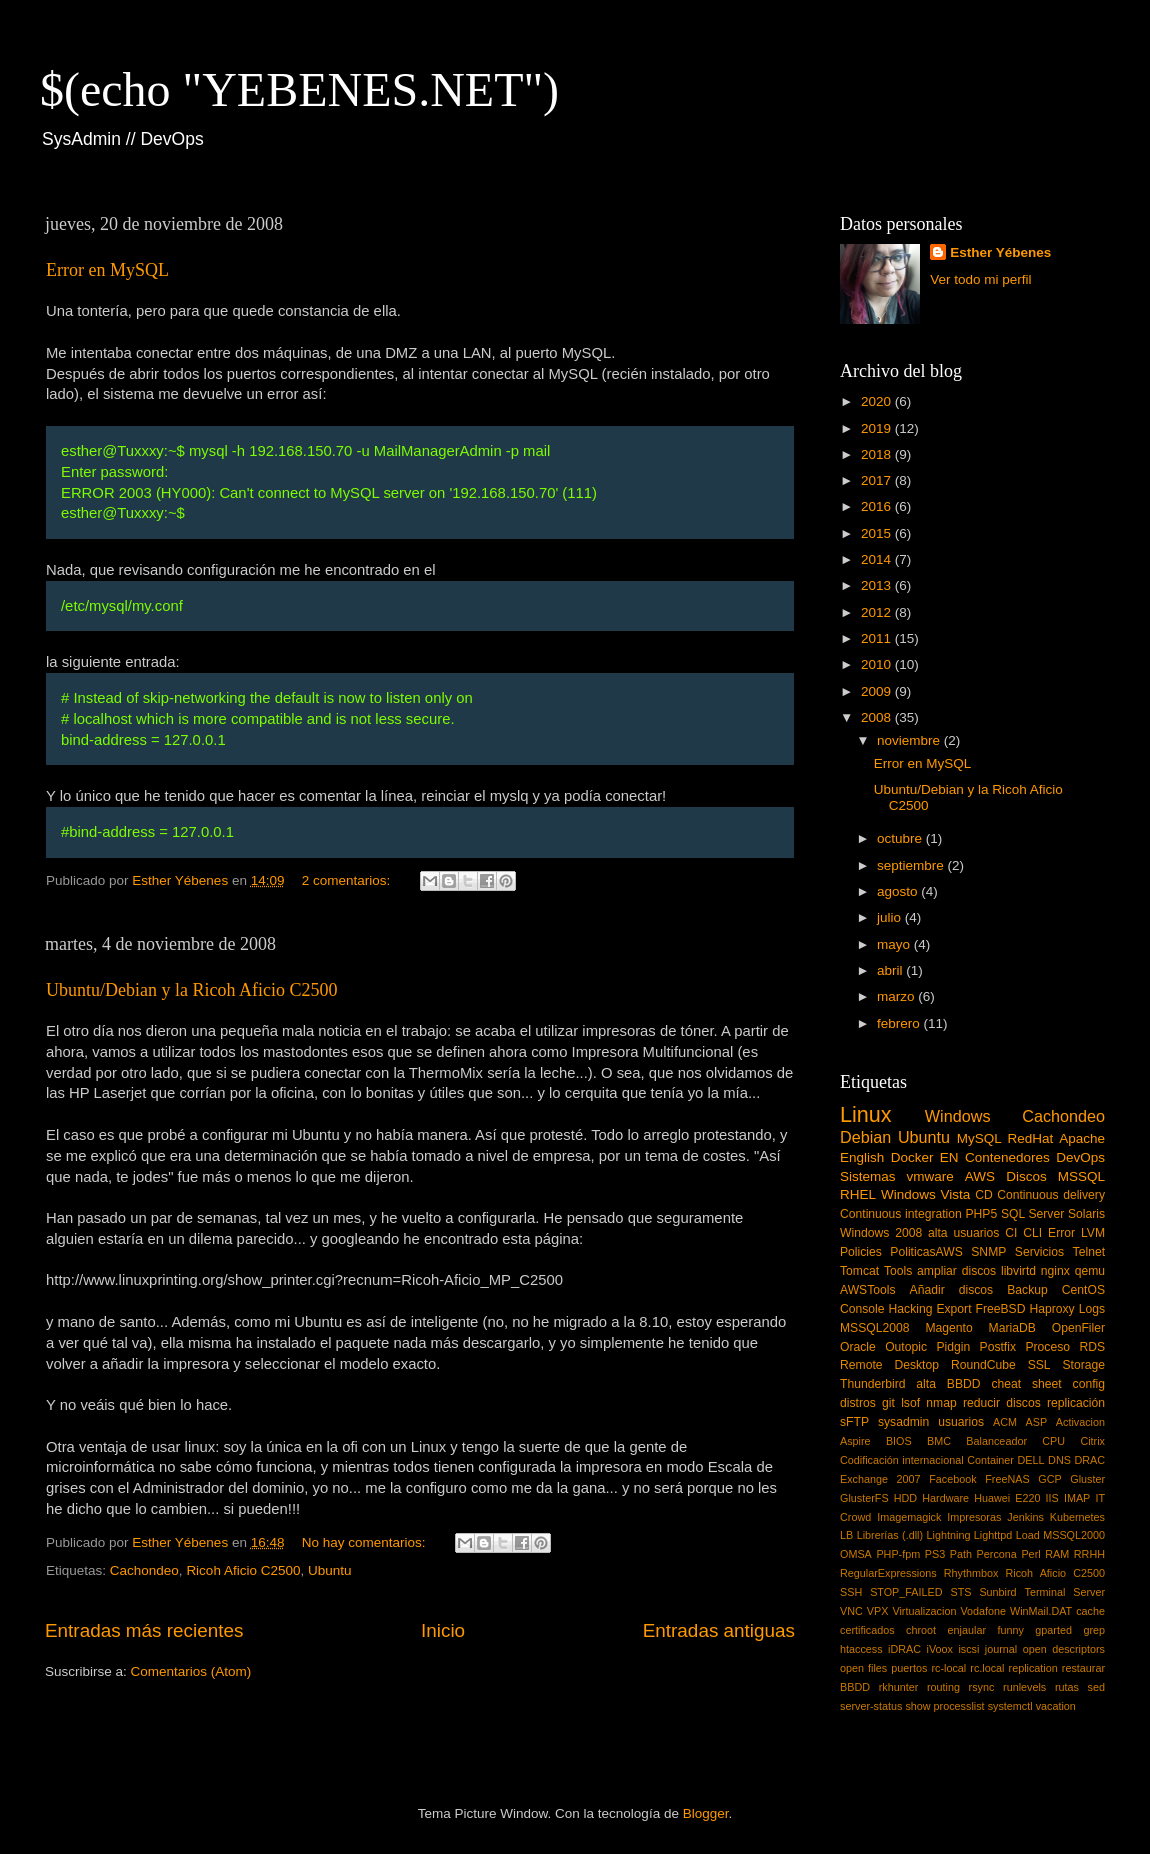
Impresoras (974, 1517)
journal (1001, 1649)
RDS (1092, 1347)
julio (891, 917)
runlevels (1024, 1687)
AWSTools (868, 1290)
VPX (878, 1611)
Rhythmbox (971, 1573)
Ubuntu (330, 1570)
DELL (1031, 1460)
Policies (861, 1252)
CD (984, 1195)
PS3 (935, 1554)
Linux (866, 1114)
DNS (1059, 1460)
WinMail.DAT (1041, 1611)
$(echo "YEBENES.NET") (299, 89)
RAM (1057, 1554)
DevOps (1080, 1157)
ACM (1005, 1422)
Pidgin (953, 1347)
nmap (941, 1403)
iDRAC (904, 1649)
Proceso (1047, 1347)
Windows (958, 1116)
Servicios (1039, 1252)
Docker (912, 1157)
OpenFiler (1078, 1328)
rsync (982, 1687)
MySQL (979, 1138)
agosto (899, 891)
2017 (878, 480)
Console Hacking (886, 1309)
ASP (1037, 1422)
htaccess (861, 1649)
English (862, 1157)
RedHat (1031, 1138)
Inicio (443, 1630)
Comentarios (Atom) (191, 1671)
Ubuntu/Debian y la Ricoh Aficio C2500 (191, 990)
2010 (878, 664)
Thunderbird (872, 1384)
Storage (1084, 1365)
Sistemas (868, 1176)
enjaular (967, 1630)
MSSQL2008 (875, 1328)
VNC (851, 1611)
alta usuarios (963, 1233)
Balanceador (996, 1441)
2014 (878, 559)
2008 (878, 717)
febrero (900, 1023)
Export (953, 1309)
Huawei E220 (1007, 1498)
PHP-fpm (898, 1554)
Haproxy (1051, 1309)
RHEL (858, 1194)
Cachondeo (144, 1570)
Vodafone (983, 1611)
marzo (897, 996)
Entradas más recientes (144, 1630)
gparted (1053, 1630)
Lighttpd (993, 1535)
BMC (939, 1441)
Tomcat (859, 1271)
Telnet (1089, 1252)
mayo (895, 944)
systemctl (1010, 1706)
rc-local (948, 1668)
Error (1061, 1233)
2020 (878, 401)
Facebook (952, 1479)
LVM (1093, 1233)
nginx (1055, 1271)
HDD (905, 1498)
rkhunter (899, 1687)
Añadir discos (952, 1290)
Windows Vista (925, 1194)
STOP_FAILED (906, 1592)
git (888, 1403)
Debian (865, 1137)
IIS (1052, 1498)
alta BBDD (948, 1384)
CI (1011, 1233)
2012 (878, 612)
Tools (898, 1271)
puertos (909, 1668)
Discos (1026, 1176)
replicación (1076, 1403)
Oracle (858, 1347)
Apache (1082, 1138)
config (1089, 1384)
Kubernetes (1077, 1517)
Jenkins (1025, 1517)
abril (891, 970)
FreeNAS (1007, 1479)
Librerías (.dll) (890, 1535)
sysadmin (903, 1422)
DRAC (1089, 1460)
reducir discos (1002, 1403)
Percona (997, 1554)
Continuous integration (901, 1214)
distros (858, 1403)
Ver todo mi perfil (980, 279)
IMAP (1077, 1498)
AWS (980, 1176)
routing (943, 1687)
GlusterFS (864, 1498)
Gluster (1087, 1479)
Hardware (945, 1498)
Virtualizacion (924, 1611)
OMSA (856, 1554)
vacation (1056, 1706)
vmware (930, 1176)
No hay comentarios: (366, 1542)
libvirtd (1018, 1271)
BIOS (899, 1441)
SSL (1039, 1365)
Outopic (906, 1347)
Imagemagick (909, 1517)
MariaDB (1012, 1328)
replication (1033, 1668)
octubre (901, 838)
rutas (1067, 1687)
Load (1028, 1535)
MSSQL (1081, 1176)
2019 (878, 428)
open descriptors (1064, 1649)
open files (863, 1668)
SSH (851, 1592)
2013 (878, 585)
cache (1090, 1611)
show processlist (944, 1706)
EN (949, 1157)
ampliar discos (956, 1271)
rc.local (987, 1668)
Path (961, 1554)
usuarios (961, 1422)
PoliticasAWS (926, 1252)
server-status (871, 1706)
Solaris (1086, 1214)
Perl (1030, 1554)
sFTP (854, 1422)
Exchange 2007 (880, 1479)
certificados (867, 1630)
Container (990, 1460)
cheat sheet (1026, 1384)
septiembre (912, 865)
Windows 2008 (881, 1233)
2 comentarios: (348, 880)
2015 (878, 533)
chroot (921, 1630)
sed (1096, 1687)
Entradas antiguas (719, 1630)
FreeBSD (1001, 1309)
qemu (1090, 1271)
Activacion (1080, 1422)
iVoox (940, 1649)
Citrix (1092, 1441)
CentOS (1083, 1290)
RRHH (1089, 1554)
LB (846, 1535)
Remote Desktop (889, 1365)
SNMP (988, 1252)
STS (960, 1592)
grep (1094, 1630)
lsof (910, 1403)
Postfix (998, 1347)
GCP (1049, 1479)
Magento (948, 1328)
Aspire (855, 1441)
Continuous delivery (1051, 1195)
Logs (1092, 1309)
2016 (878, 506)
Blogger (706, 1813)
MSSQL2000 (1074, 1535)
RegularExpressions (888, 1573)
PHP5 (982, 1214)
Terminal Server (1065, 1592)
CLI (1032, 1233)
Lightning (949, 1535)
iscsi (968, 1649)
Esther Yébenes (1000, 252)
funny (1010, 1630)
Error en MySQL (107, 270)
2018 (878, 454)
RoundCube (983, 1365)
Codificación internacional (902, 1460)
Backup (1027, 1290)
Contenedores (1007, 1157)
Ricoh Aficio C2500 (243, 1570)
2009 (878, 691)
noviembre (910, 740)
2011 (878, 638)
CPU (1053, 1441)
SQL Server (1032, 1214)
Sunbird (997, 1592)
